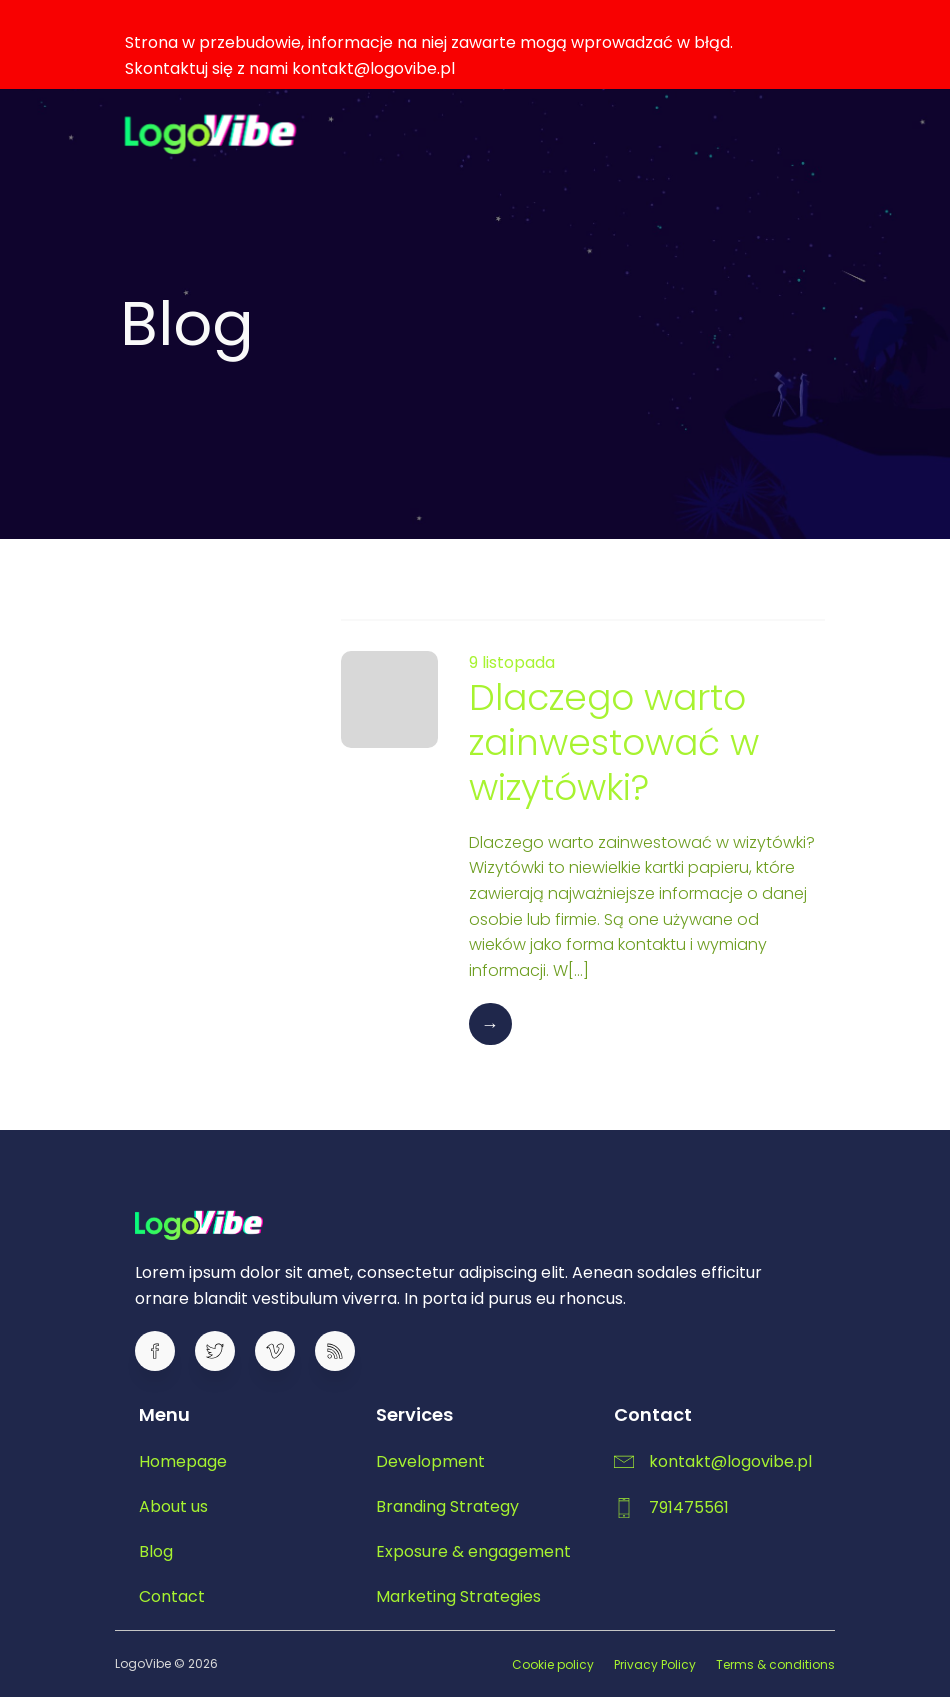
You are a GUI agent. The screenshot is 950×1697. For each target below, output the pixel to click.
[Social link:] (165, 1351)
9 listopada (512, 662)
